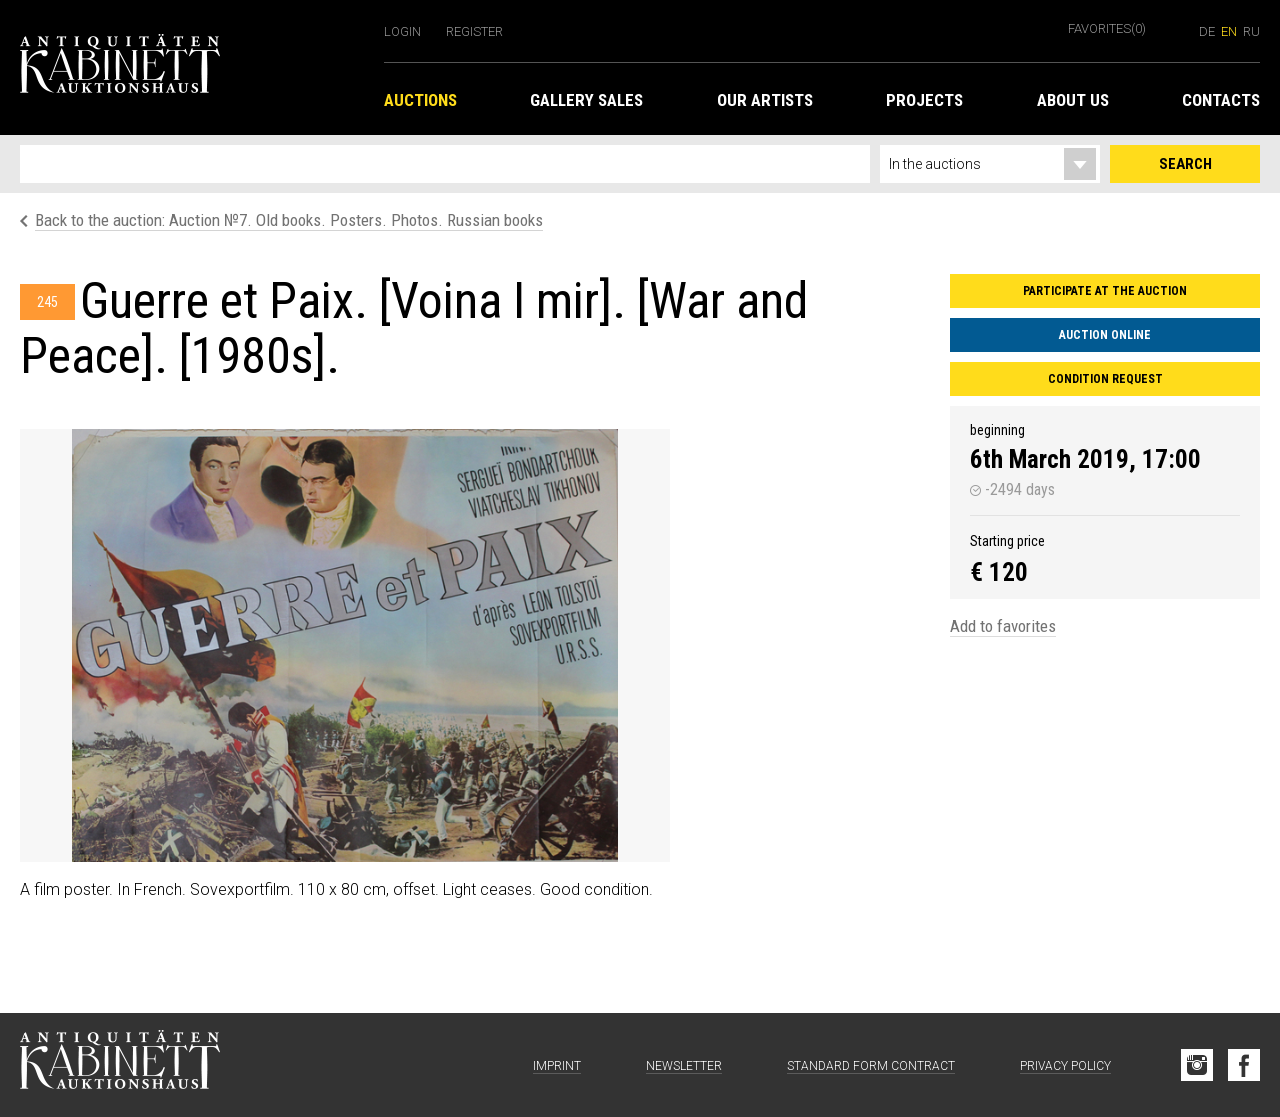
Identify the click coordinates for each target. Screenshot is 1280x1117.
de (1207, 31)
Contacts (1221, 100)
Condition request (1105, 379)
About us (1073, 100)
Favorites (1107, 28)
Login (402, 31)
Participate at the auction (1105, 291)
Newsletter (684, 1066)
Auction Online (1105, 335)
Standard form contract (871, 1066)
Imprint (557, 1066)
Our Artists (765, 100)
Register (474, 31)
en (1229, 31)
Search (1185, 164)
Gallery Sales (586, 100)
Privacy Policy (1065, 1066)
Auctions (420, 100)
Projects (924, 100)
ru (1251, 31)
